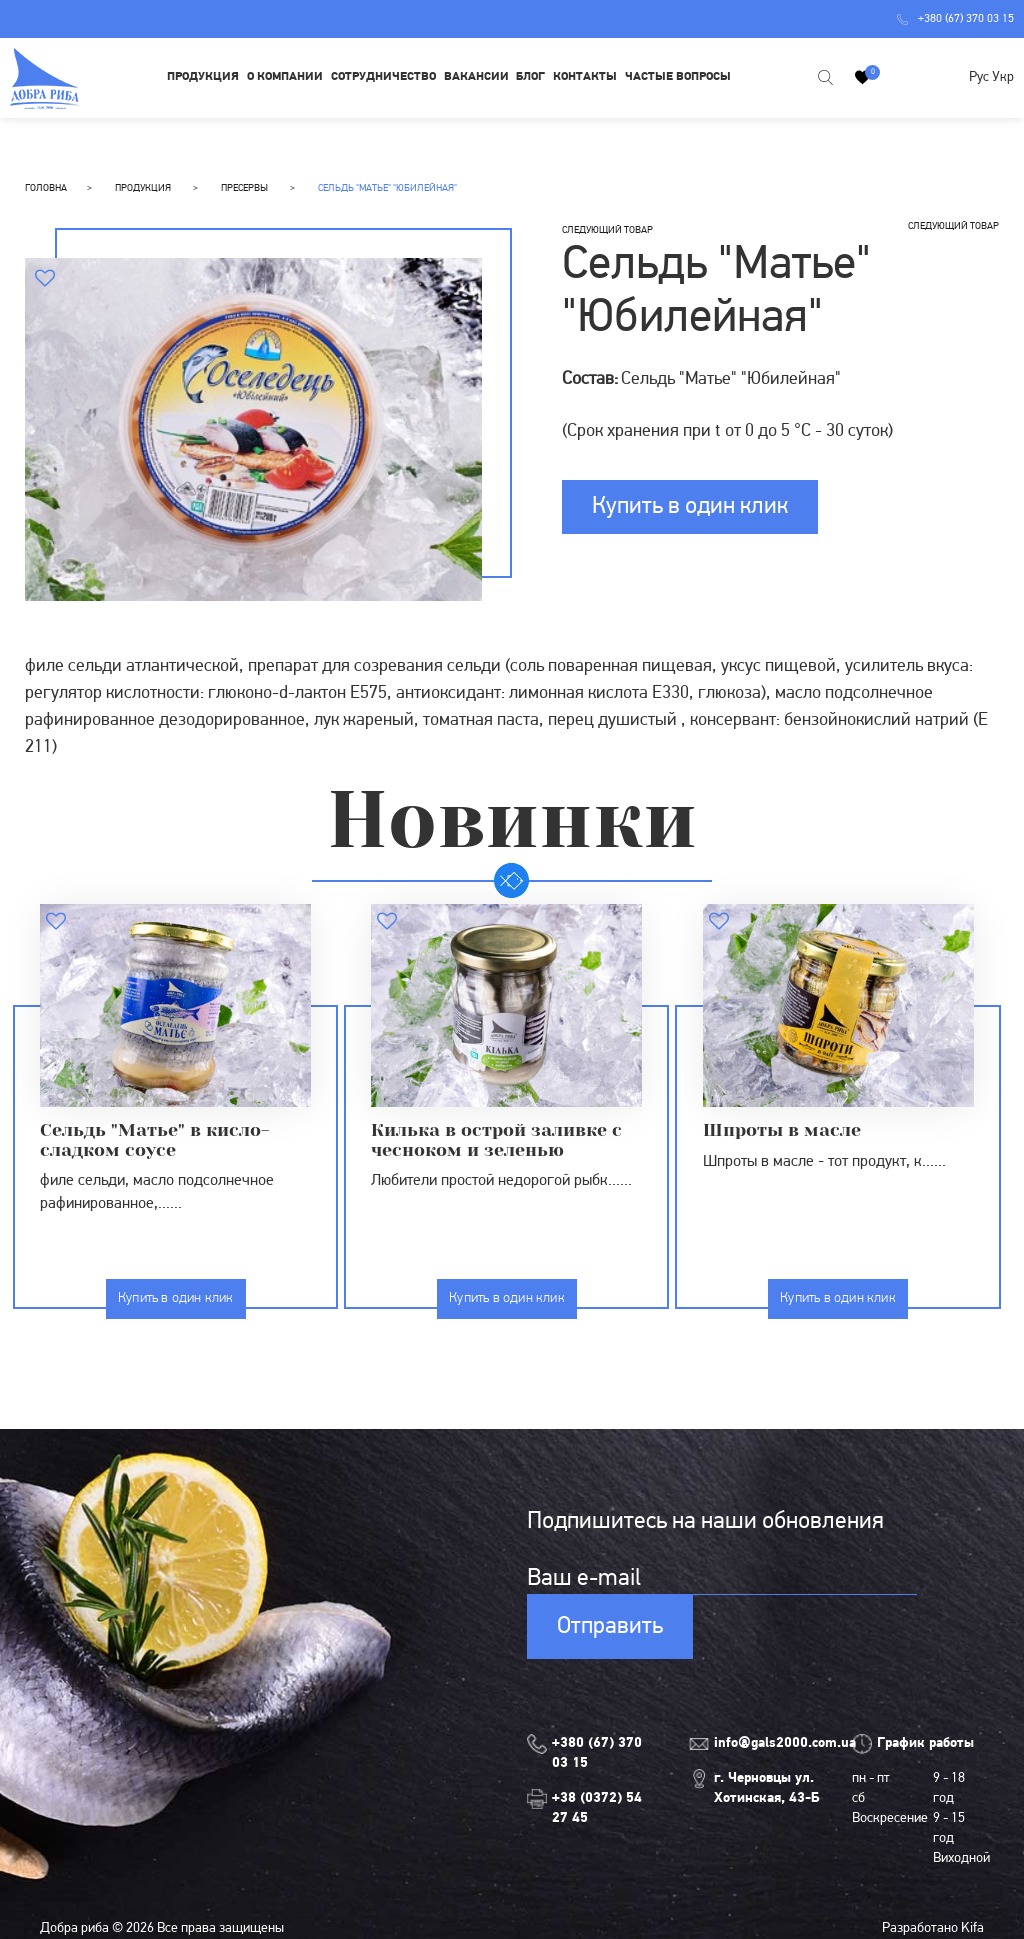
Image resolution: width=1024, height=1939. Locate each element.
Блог (530, 77)
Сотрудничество (383, 77)
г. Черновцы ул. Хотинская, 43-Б (767, 1788)
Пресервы (245, 188)
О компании (285, 77)
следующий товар (607, 230)
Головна (46, 188)
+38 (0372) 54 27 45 (597, 1808)
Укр (1003, 77)
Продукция (203, 77)
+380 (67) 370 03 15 (955, 19)
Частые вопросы (678, 77)
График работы (925, 1743)
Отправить (610, 1627)
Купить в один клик (690, 507)
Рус (979, 77)
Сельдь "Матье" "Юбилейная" (387, 188)
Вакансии (476, 77)
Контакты (585, 77)
